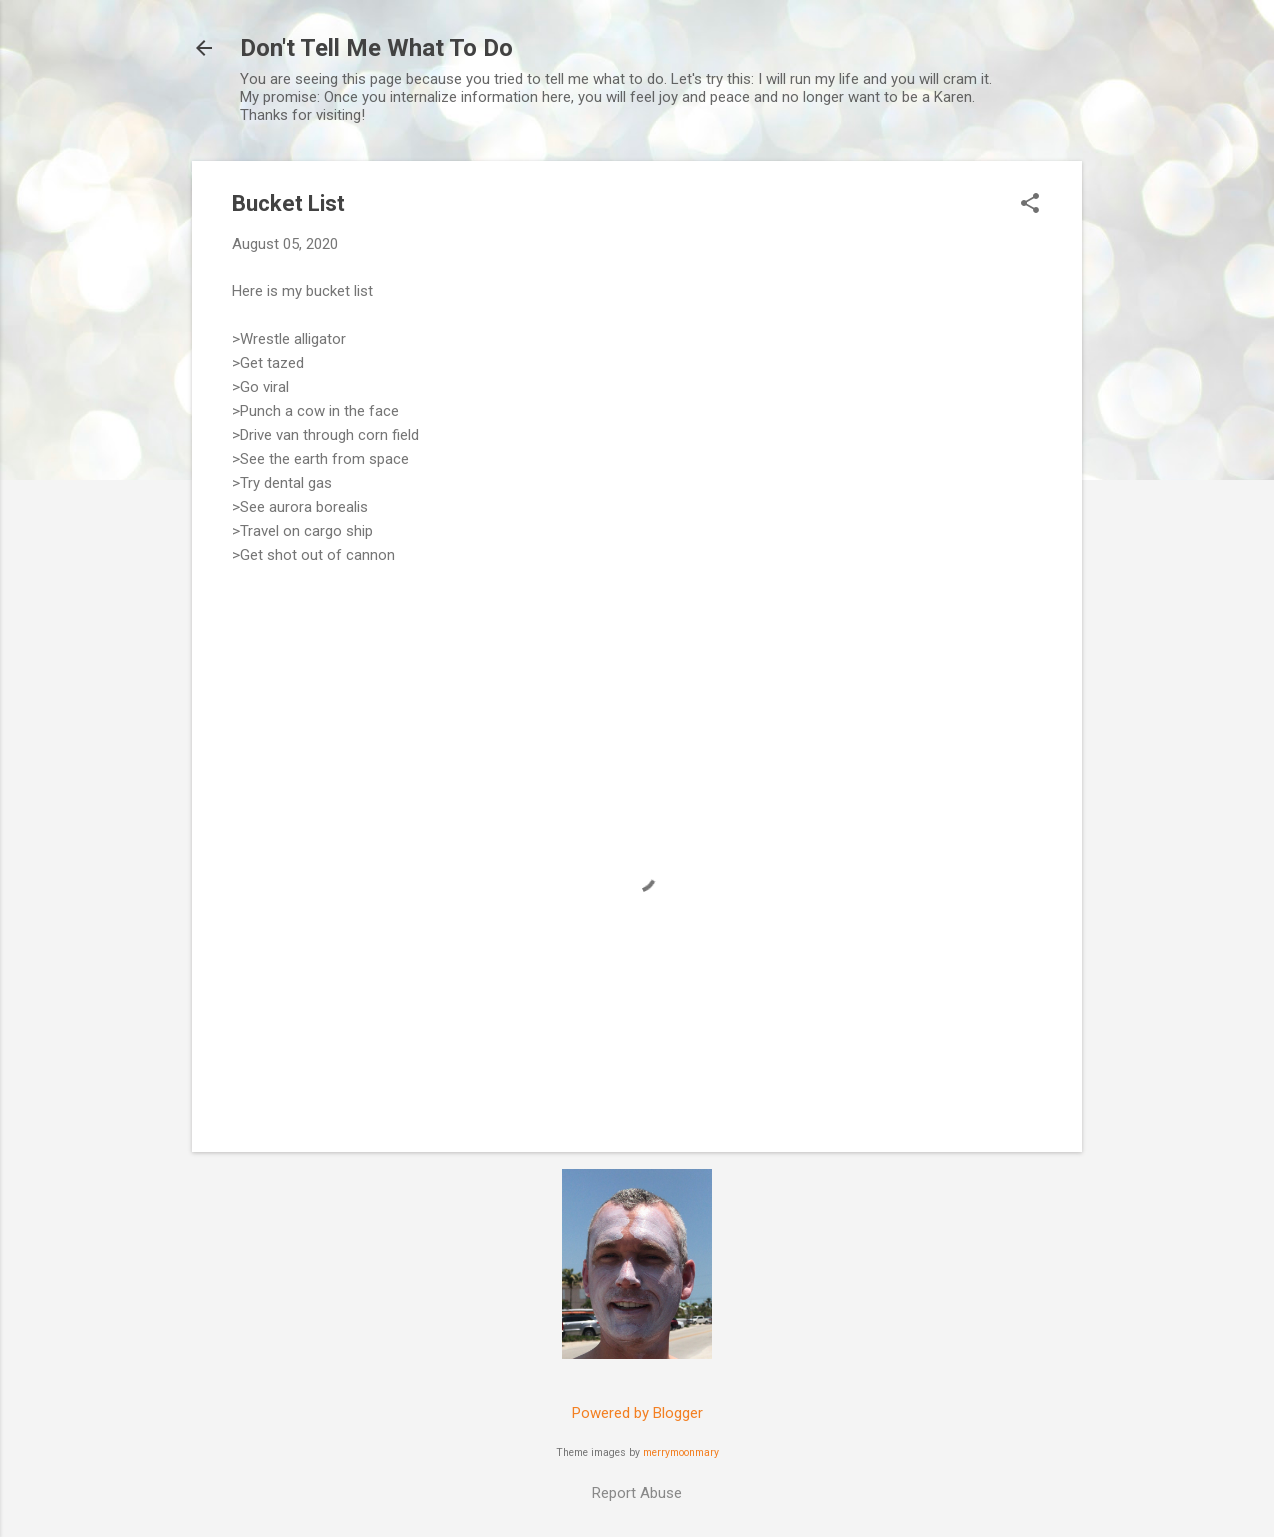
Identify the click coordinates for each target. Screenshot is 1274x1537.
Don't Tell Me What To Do (376, 48)
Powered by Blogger (637, 1413)
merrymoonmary (681, 1452)
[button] (1030, 205)
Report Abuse (637, 1493)
